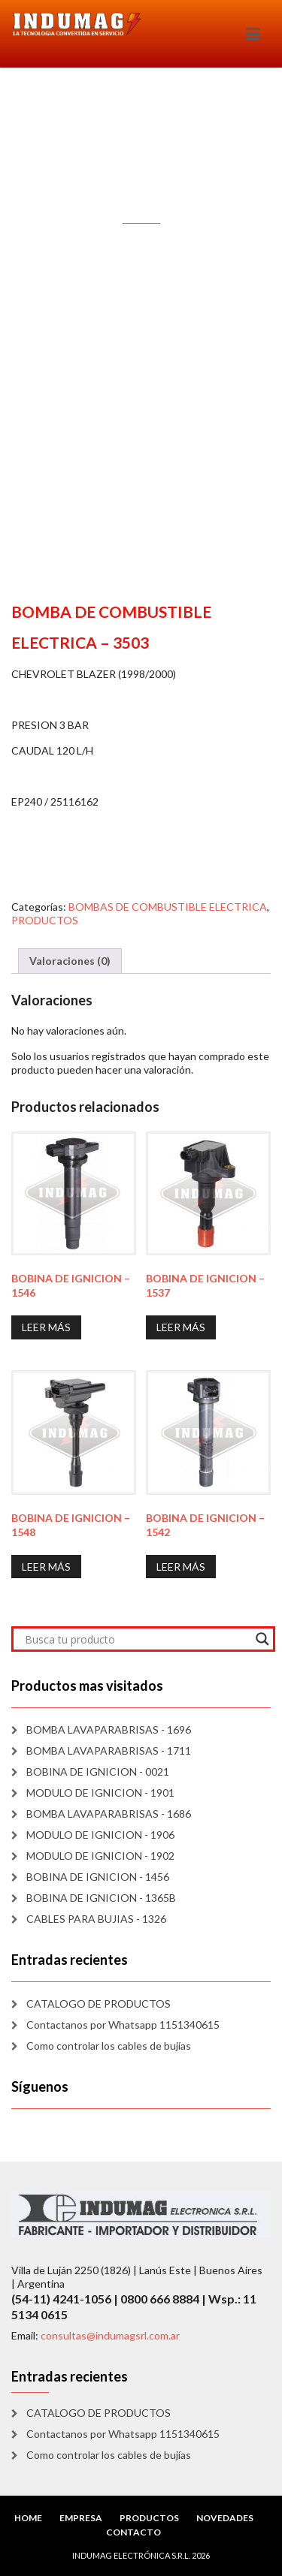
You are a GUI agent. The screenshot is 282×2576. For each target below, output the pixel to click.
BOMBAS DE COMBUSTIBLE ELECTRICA (167, 906)
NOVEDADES (224, 2517)
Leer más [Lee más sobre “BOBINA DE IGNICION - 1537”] (180, 1327)
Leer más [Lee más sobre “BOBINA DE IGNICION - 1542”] (180, 1566)
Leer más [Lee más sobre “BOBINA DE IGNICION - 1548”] (46, 1566)
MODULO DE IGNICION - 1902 (100, 1855)
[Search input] (136, 1639)
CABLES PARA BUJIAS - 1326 (96, 1918)
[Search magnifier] (262, 1639)
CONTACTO (133, 2532)
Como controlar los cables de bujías (108, 2045)
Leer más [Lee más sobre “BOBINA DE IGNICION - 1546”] (46, 1327)
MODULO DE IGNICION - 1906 (100, 1834)
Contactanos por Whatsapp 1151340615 (123, 2024)
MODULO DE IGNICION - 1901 (100, 1792)
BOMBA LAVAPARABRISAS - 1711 (108, 1750)
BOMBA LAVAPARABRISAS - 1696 (108, 1729)
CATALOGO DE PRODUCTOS (98, 2003)
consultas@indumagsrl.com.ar (110, 2335)
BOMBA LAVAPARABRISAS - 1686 (108, 1813)
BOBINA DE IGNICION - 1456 (97, 1876)
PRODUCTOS (44, 920)
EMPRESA (80, 2517)
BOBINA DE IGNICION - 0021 (97, 1771)
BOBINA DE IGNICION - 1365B (101, 1897)
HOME (28, 2517)
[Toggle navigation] (253, 34)
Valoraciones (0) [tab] (70, 960)
